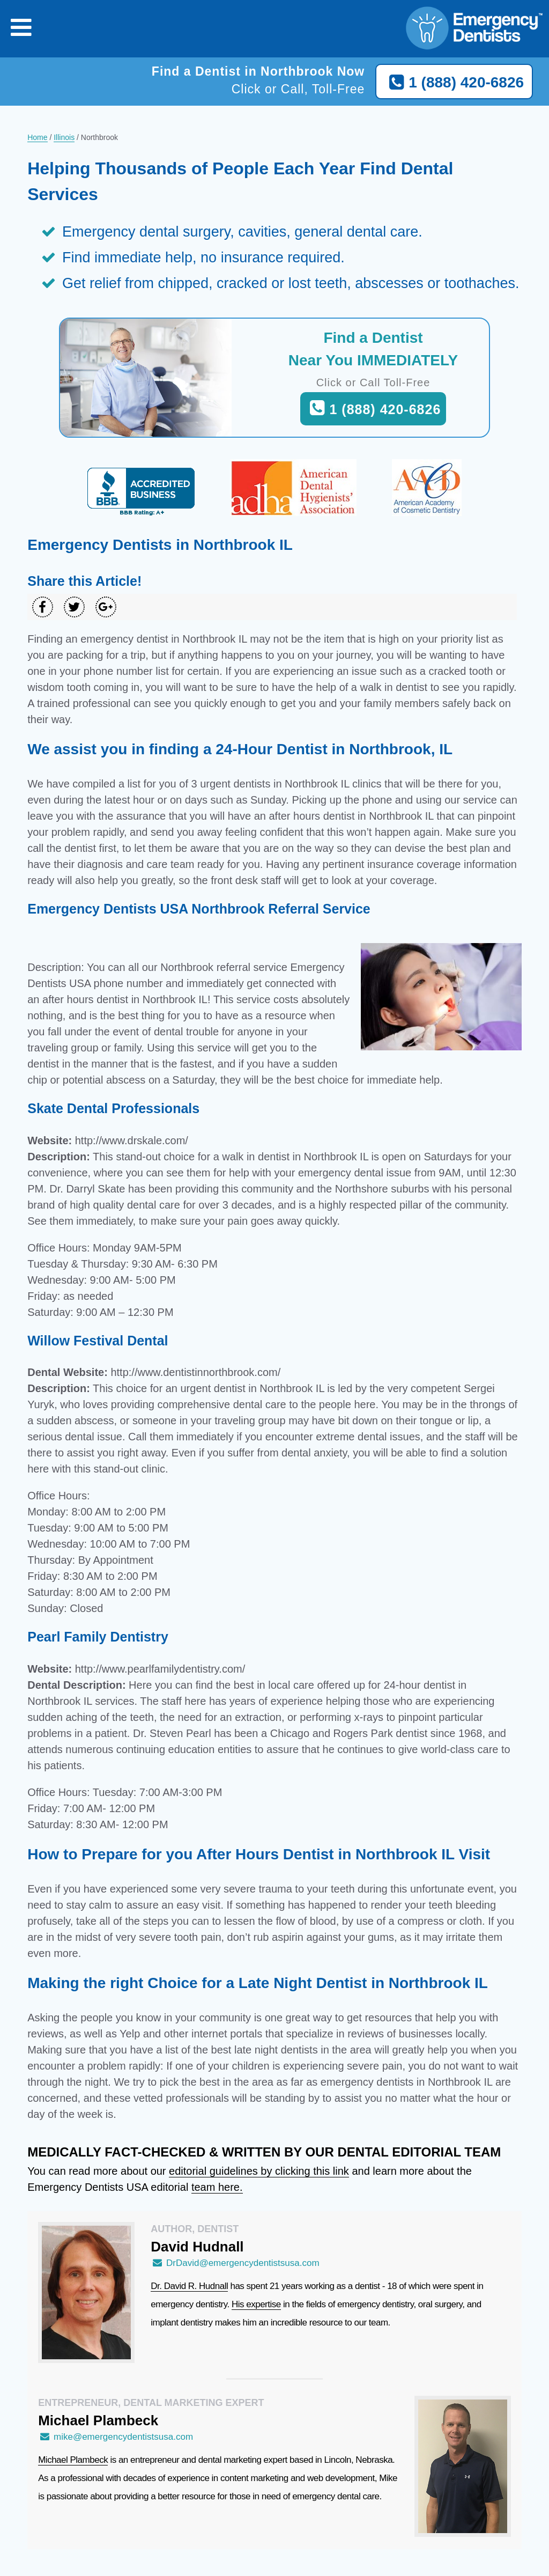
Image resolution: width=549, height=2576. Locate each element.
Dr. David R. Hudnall (189, 2286)
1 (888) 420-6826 (454, 82)
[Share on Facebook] (42, 607)
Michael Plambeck (73, 2460)
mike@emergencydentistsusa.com (115, 2437)
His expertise (256, 2304)
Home (37, 137)
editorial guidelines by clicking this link (259, 2171)
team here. (217, 2187)
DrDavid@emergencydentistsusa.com (235, 2263)
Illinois (64, 137)
